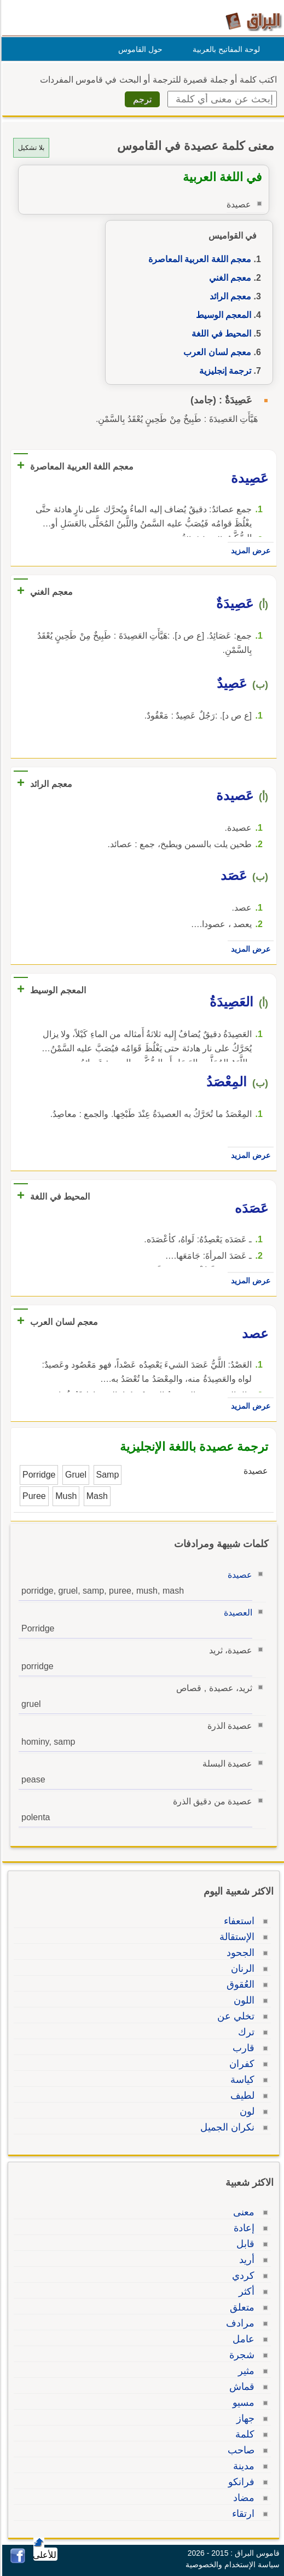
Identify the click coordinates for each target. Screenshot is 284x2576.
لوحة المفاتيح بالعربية (224, 49)
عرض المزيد (249, 550)
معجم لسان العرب (216, 352)
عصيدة (238, 1574)
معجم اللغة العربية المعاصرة (198, 259)
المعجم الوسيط (222, 315)
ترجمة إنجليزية (224, 370)
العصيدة (236, 1612)
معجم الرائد (229, 296)
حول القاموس (139, 49)
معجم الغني (228, 277)
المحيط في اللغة (220, 333)
